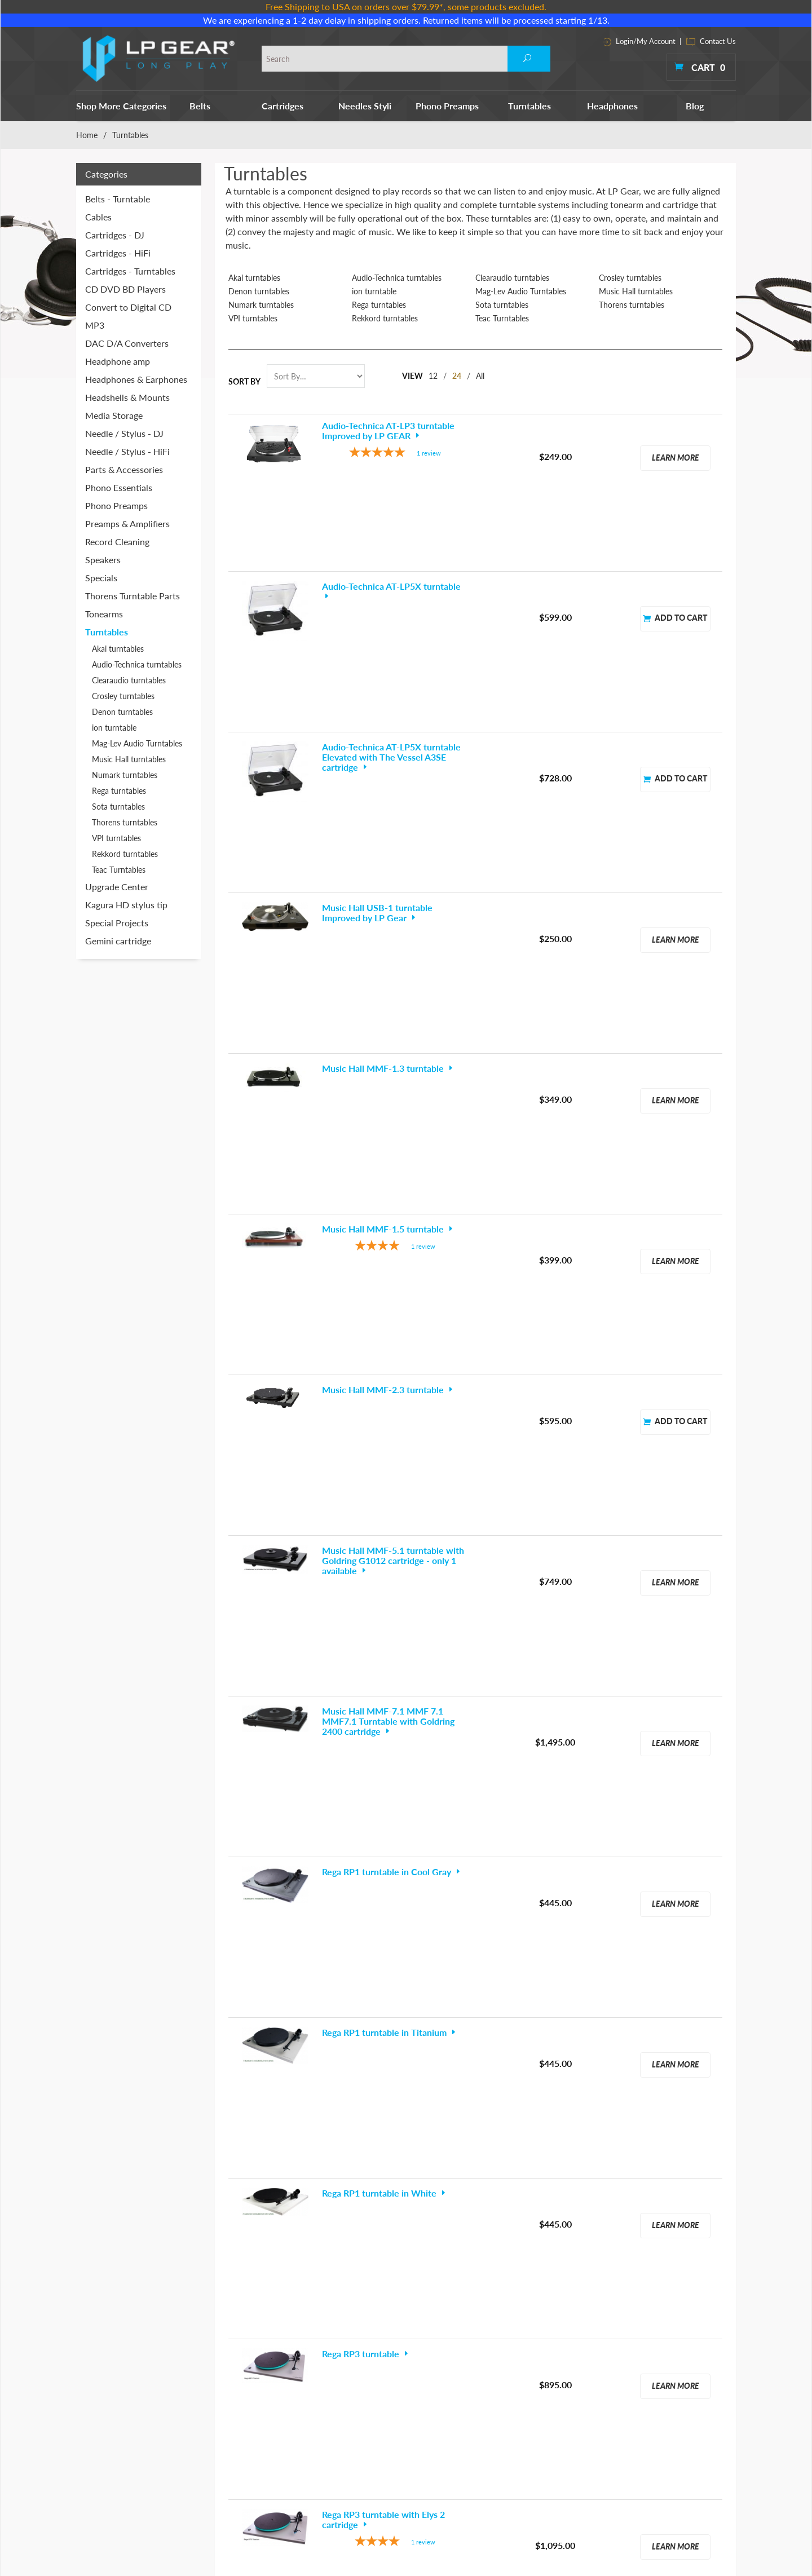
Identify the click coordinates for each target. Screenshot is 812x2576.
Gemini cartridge (118, 940)
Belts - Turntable (117, 198)
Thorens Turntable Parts (132, 595)
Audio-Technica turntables (397, 277)
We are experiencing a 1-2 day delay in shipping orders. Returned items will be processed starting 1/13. (406, 20)
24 (456, 376)
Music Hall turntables (636, 291)
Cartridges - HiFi (118, 253)
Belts (199, 105)
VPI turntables (252, 318)
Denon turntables (258, 291)
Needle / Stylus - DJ (124, 433)
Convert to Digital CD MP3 (128, 316)
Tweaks (454, 2475)
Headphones (612, 105)
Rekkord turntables (385, 318)
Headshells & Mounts (127, 397)
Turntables (529, 105)
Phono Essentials (118, 487)
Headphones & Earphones (136, 379)
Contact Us (711, 41)
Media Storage (114, 415)
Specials (101, 577)
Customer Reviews (583, 2443)
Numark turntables (261, 305)
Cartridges (282, 105)
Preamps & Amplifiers (127, 523)
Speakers (103, 559)
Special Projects (116, 922)
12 (433, 376)
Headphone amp (117, 361)
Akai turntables (254, 277)
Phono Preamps (447, 105)
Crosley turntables (630, 277)
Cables (98, 216)
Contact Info (573, 2396)
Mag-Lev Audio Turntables (520, 291)
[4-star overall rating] (395, 869)
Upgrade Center (116, 886)
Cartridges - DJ (114, 234)
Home (87, 135)
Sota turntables (501, 305)
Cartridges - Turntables (130, 271)
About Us (567, 2364)
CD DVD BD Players (125, 289)
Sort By (244, 381)
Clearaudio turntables (512, 277)
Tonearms (104, 613)
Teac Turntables (502, 318)
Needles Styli (364, 105)
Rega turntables (379, 305)
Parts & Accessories (124, 469)
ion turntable (374, 291)
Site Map (566, 2411)
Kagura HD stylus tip (126, 904)
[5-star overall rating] (395, 454)
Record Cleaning (117, 541)
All (480, 376)
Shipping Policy (577, 2427)
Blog (695, 105)
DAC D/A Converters (127, 343)
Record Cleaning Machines (487, 2396)
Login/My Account (639, 41)
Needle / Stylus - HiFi (127, 451)
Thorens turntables (631, 305)
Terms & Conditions (585, 2380)
